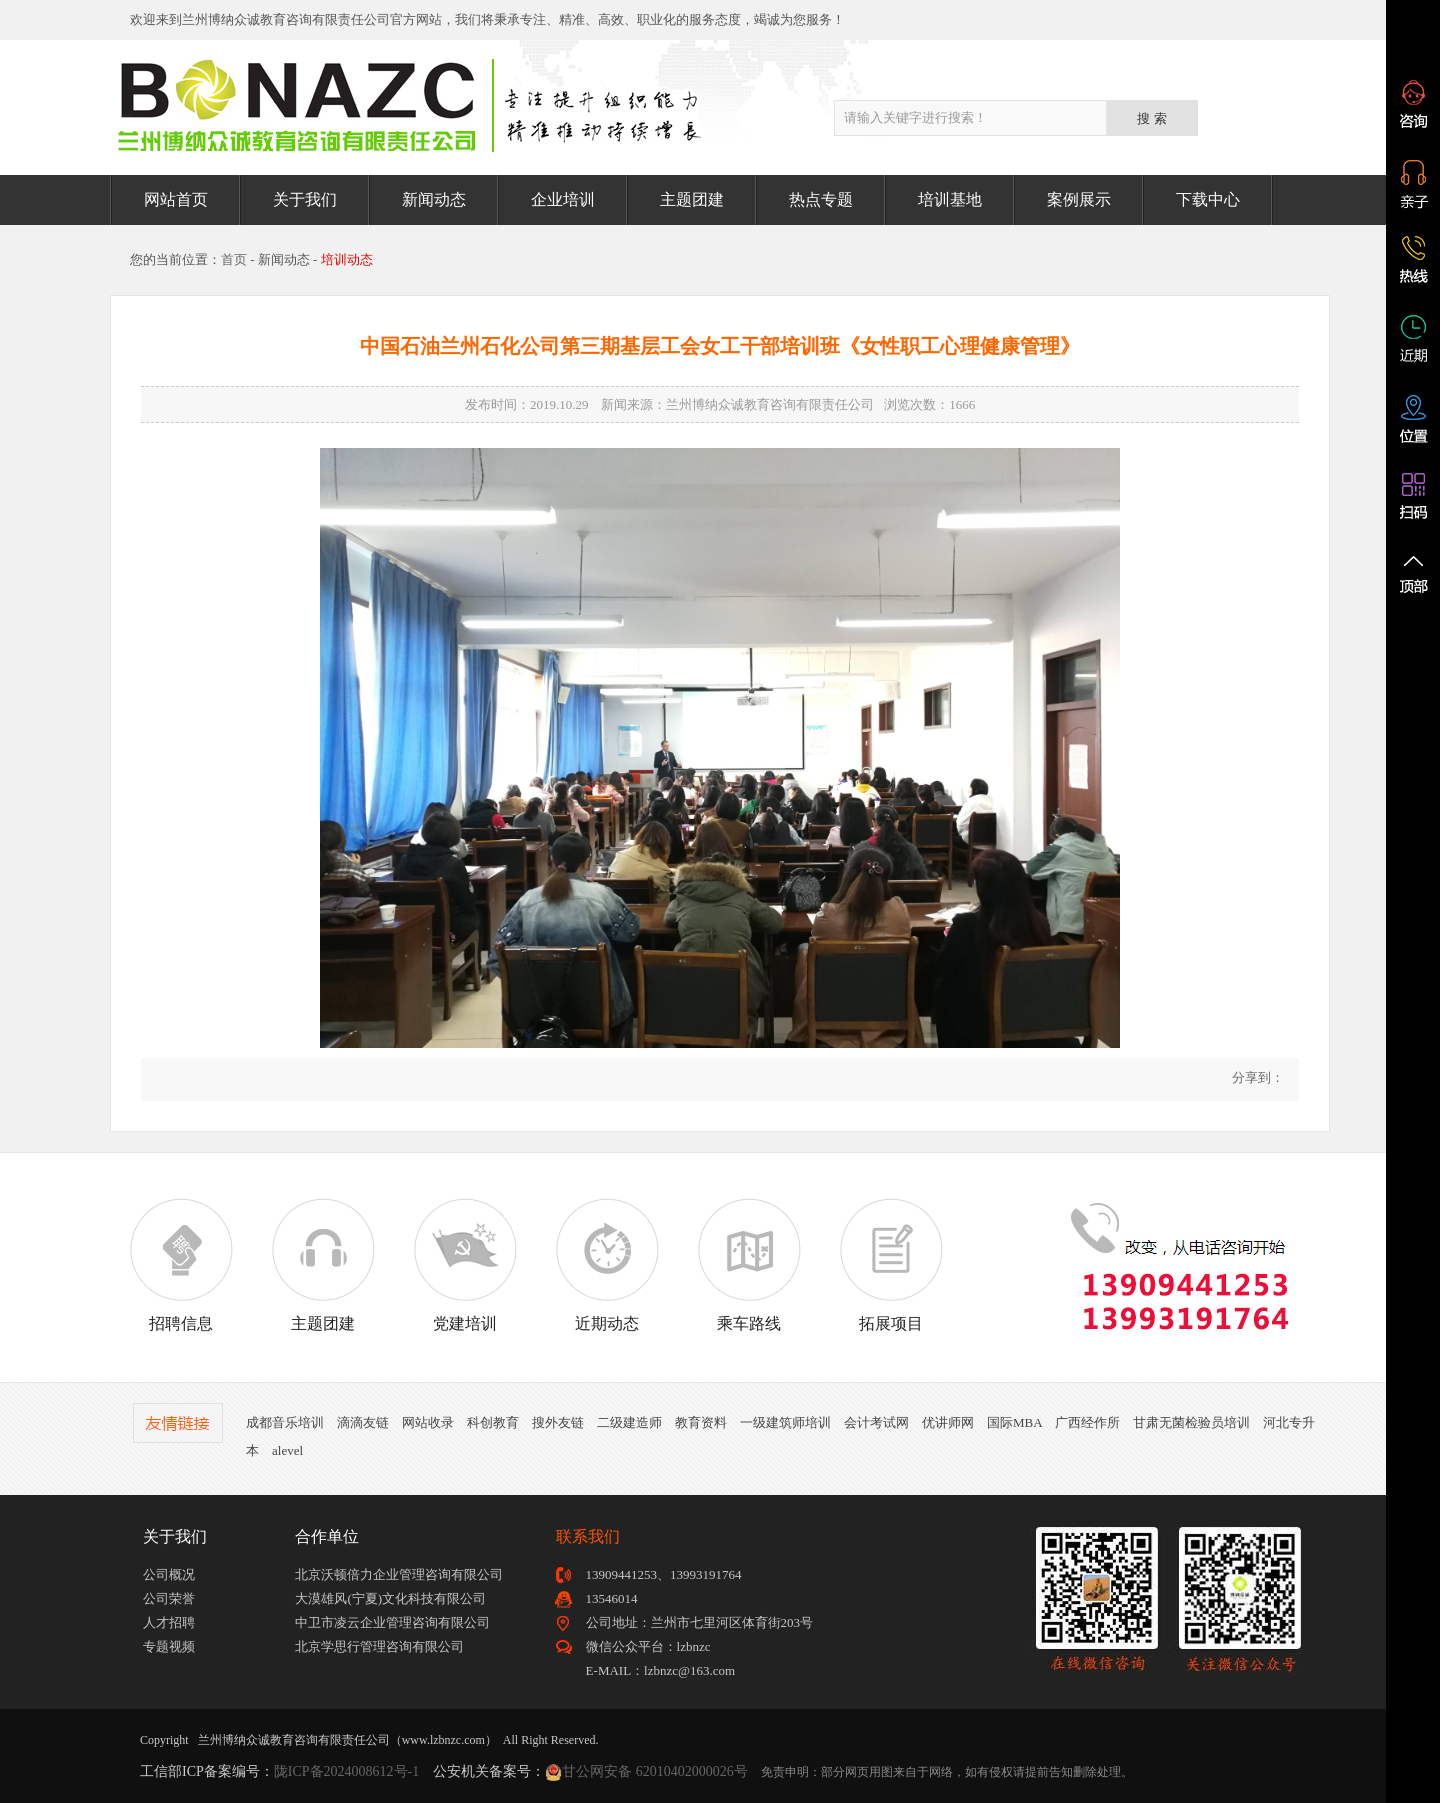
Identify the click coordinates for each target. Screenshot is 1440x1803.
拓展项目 (891, 1265)
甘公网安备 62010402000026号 (655, 1771)
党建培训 (465, 1265)
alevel (287, 1450)
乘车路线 (749, 1265)
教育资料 (701, 1422)
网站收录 (428, 1422)
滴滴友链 (363, 1422)
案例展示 (1079, 199)
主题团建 (692, 199)
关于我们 (305, 199)
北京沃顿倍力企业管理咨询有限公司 (399, 1574)
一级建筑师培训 (785, 1422)
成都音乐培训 (285, 1422)
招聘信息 (181, 1265)
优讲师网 (948, 1422)
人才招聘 (169, 1622)
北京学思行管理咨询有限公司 (379, 1646)
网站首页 (176, 199)
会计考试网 (876, 1422)
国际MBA (1014, 1422)
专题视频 (169, 1646)
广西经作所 (1087, 1422)
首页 (234, 259)
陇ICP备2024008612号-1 (346, 1771)
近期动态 (607, 1265)
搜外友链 (558, 1422)
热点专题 (821, 199)
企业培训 (563, 199)
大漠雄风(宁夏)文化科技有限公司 (390, 1598)
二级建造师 (629, 1422)
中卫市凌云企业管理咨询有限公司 (392, 1622)
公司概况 (169, 1574)
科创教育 (493, 1422)
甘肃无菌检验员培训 (1191, 1422)
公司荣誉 (169, 1598)
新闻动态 (434, 199)
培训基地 (950, 199)
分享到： (1256, 1077)
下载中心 (1208, 199)
